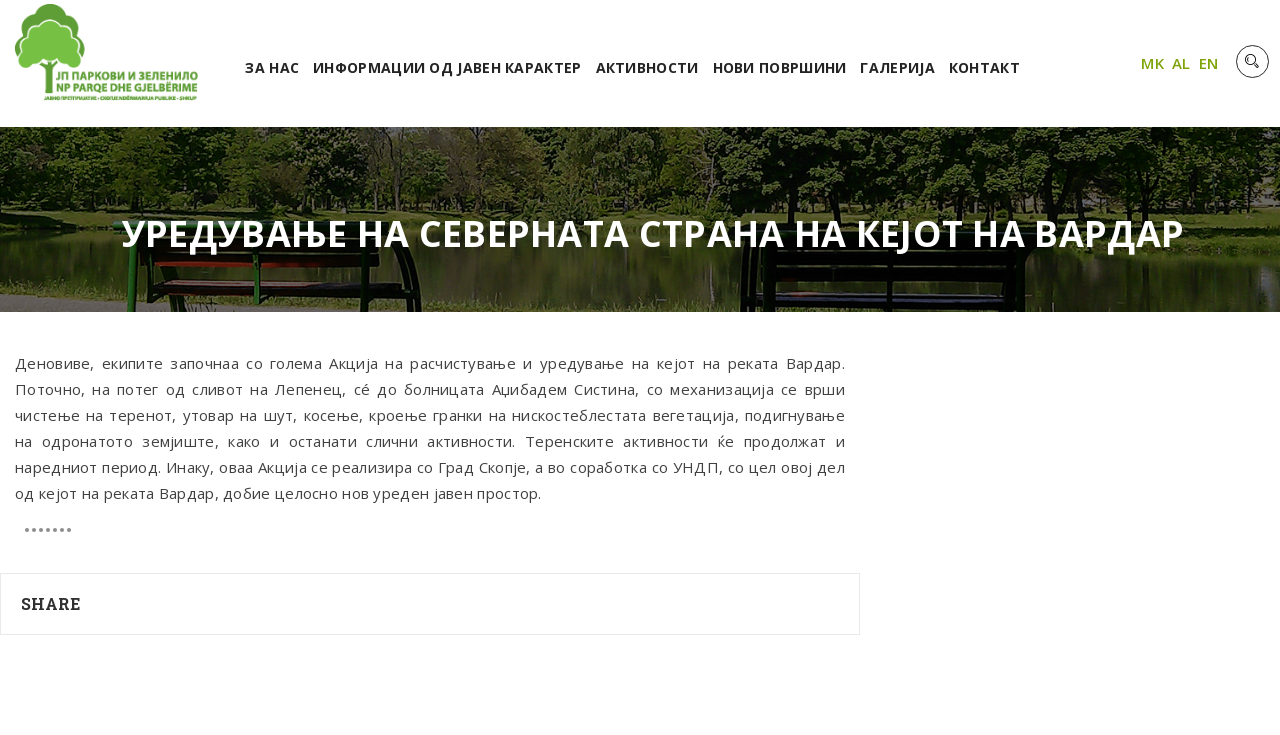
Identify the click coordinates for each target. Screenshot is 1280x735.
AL (1181, 63)
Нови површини (780, 67)
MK (1152, 63)
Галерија (897, 67)
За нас (272, 67)
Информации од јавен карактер (447, 67)
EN (1209, 63)
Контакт (984, 67)
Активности (647, 67)
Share (51, 603)
